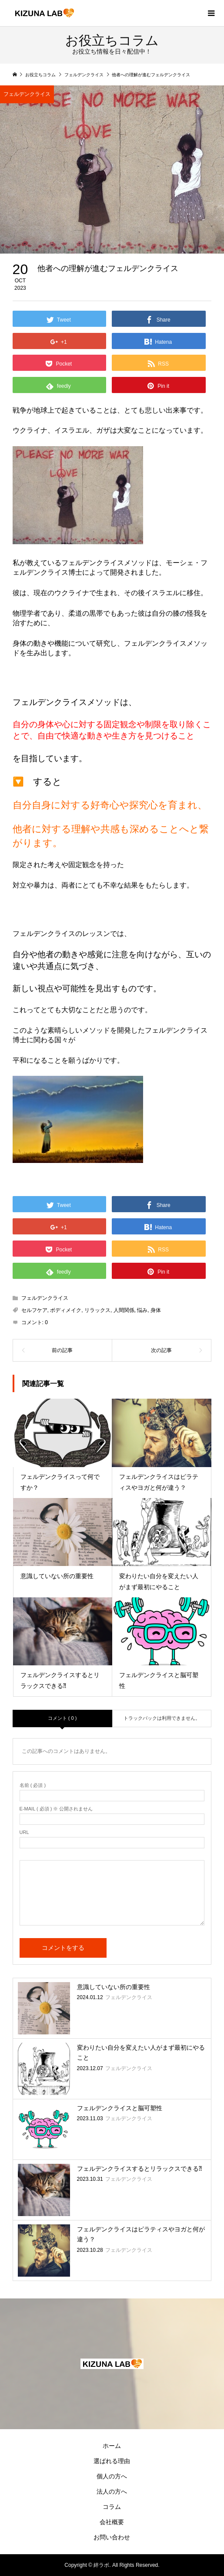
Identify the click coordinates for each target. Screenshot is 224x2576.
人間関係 (124, 1310)
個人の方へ (112, 2476)
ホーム (112, 2445)
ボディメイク (65, 1310)
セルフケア (34, 1310)
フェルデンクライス (26, 94)
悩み (142, 1310)
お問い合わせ (112, 2537)
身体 (155, 1310)
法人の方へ (112, 2491)
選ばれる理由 (112, 2460)
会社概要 (112, 2521)
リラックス (97, 1310)
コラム (112, 2506)
